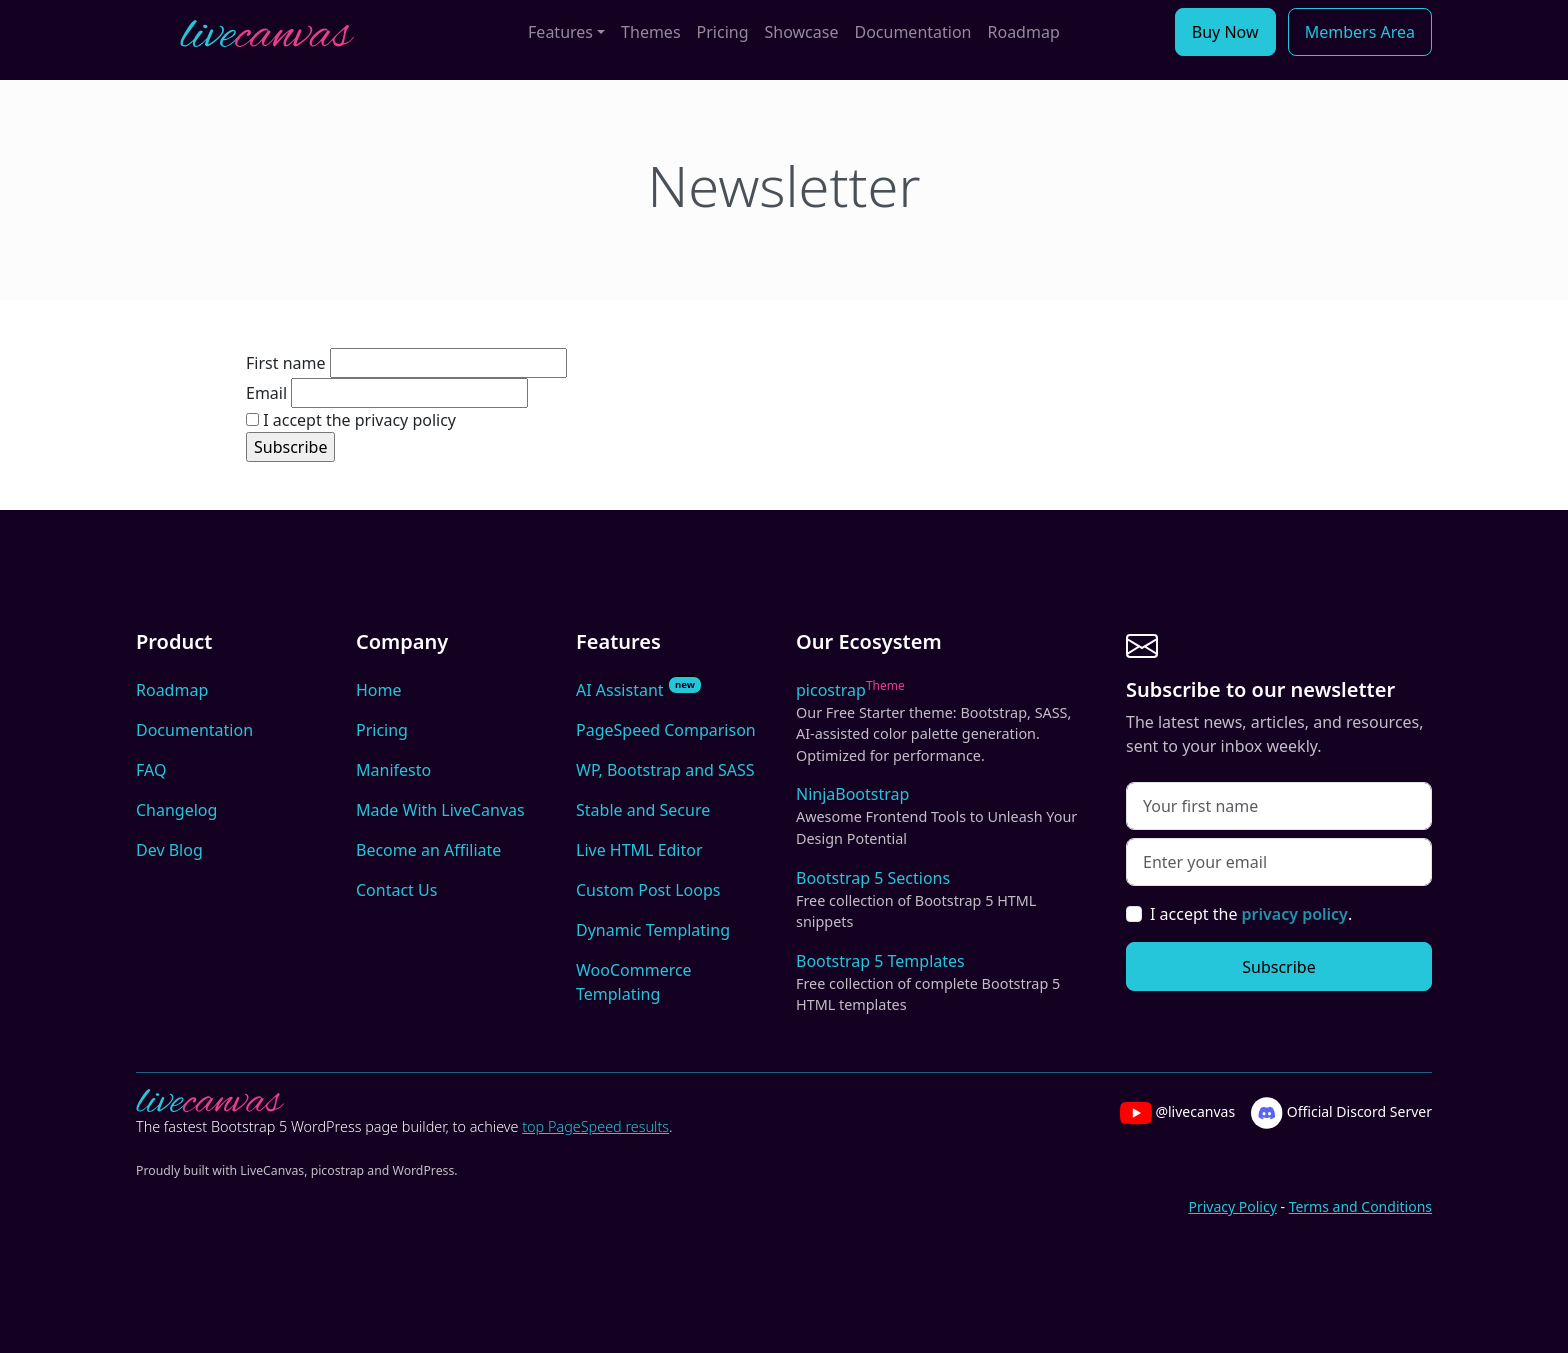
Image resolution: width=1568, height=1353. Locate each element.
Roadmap (1024, 32)
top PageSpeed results (595, 1126)
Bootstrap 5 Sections (941, 900)
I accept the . (1251, 914)
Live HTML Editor (639, 850)
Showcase (802, 32)
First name (286, 363)
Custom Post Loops (648, 890)
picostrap (941, 722)
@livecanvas (1177, 1113)
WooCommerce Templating (634, 982)
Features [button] (560, 32)
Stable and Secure (643, 810)
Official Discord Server (1341, 1113)
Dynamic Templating (653, 930)
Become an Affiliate (428, 850)
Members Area (1360, 32)
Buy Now (1225, 32)
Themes (650, 32)
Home (379, 690)
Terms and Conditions (1360, 1206)
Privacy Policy (1232, 1206)
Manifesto (393, 770)
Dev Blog (169, 850)
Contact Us (396, 890)
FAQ (151, 770)
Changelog (176, 810)
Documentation (912, 32)
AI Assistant (639, 689)
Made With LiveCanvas (440, 810)
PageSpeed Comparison (666, 730)
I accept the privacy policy (351, 420)
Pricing (723, 32)
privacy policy (1295, 914)
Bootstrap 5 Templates (941, 983)
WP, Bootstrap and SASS (665, 770)
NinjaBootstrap (941, 816)
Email (266, 393)
